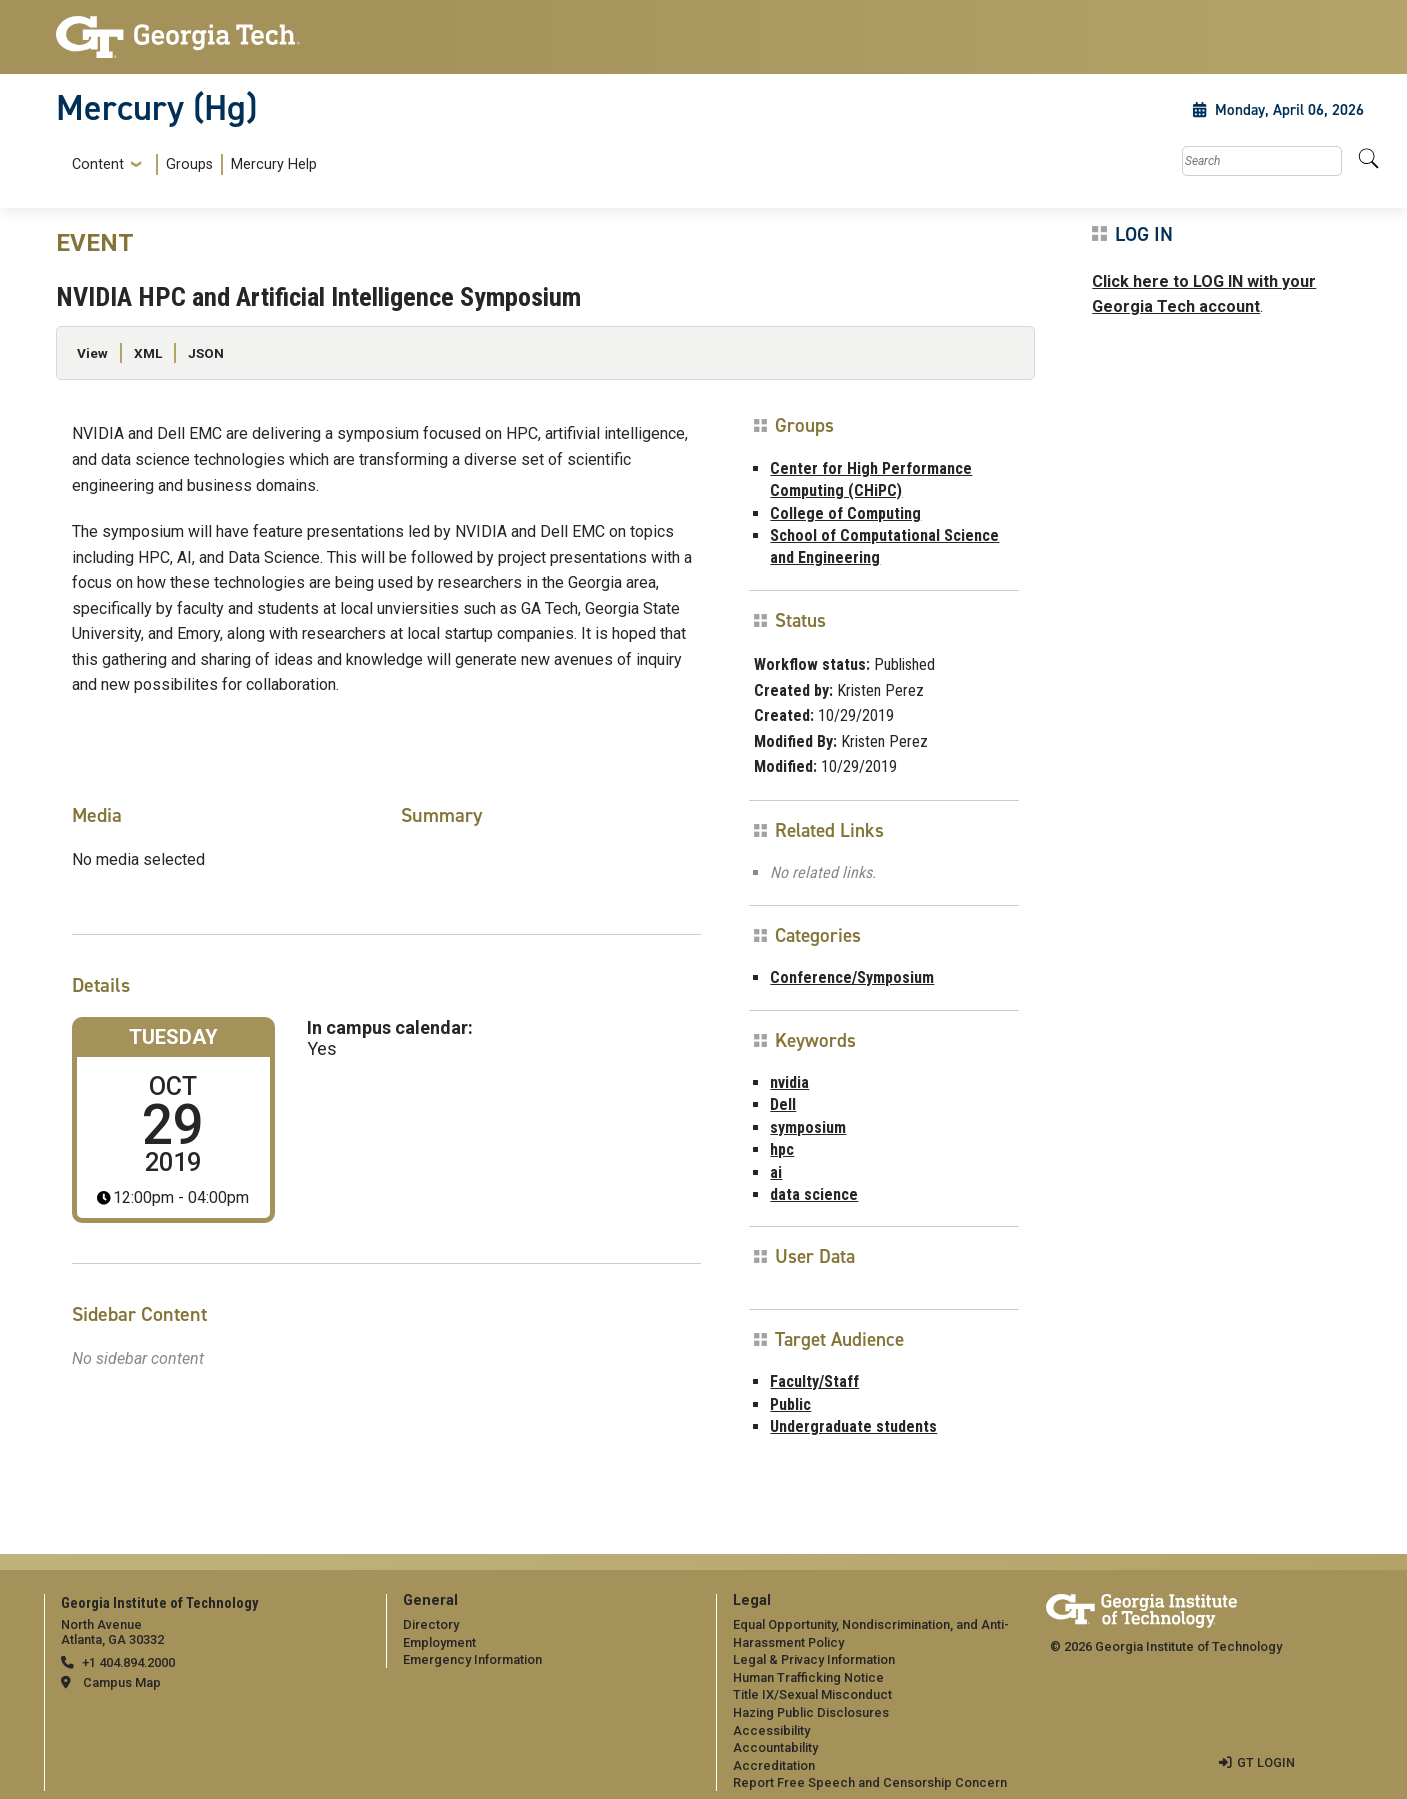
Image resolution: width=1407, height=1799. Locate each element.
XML (148, 353)
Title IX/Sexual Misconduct (812, 1694)
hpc (782, 1149)
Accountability (775, 1747)
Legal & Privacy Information (814, 1659)
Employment (439, 1642)
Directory (431, 1624)
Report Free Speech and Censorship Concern (870, 1782)
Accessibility (771, 1730)
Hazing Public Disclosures (811, 1712)
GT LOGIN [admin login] (1266, 1762)
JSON (206, 353)
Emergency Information (472, 1659)
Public (790, 1404)
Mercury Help (274, 164)
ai (776, 1172)
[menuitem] (190, 164)
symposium (808, 1127)
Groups (189, 164)
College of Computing (845, 513)
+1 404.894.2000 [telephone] (128, 1662)
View (92, 353)
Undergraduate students (853, 1426)
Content (98, 165)
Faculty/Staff (814, 1381)
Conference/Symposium (852, 977)
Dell (783, 1104)
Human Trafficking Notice (808, 1677)
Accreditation (774, 1765)
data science (814, 1194)
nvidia (789, 1082)
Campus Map (122, 1682)
